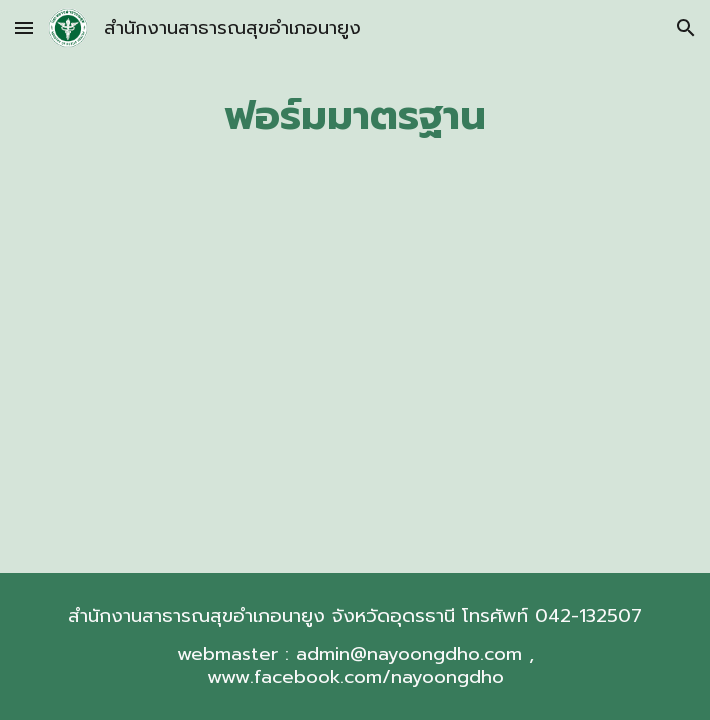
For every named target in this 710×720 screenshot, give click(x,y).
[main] (355, 115)
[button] (24, 27)
